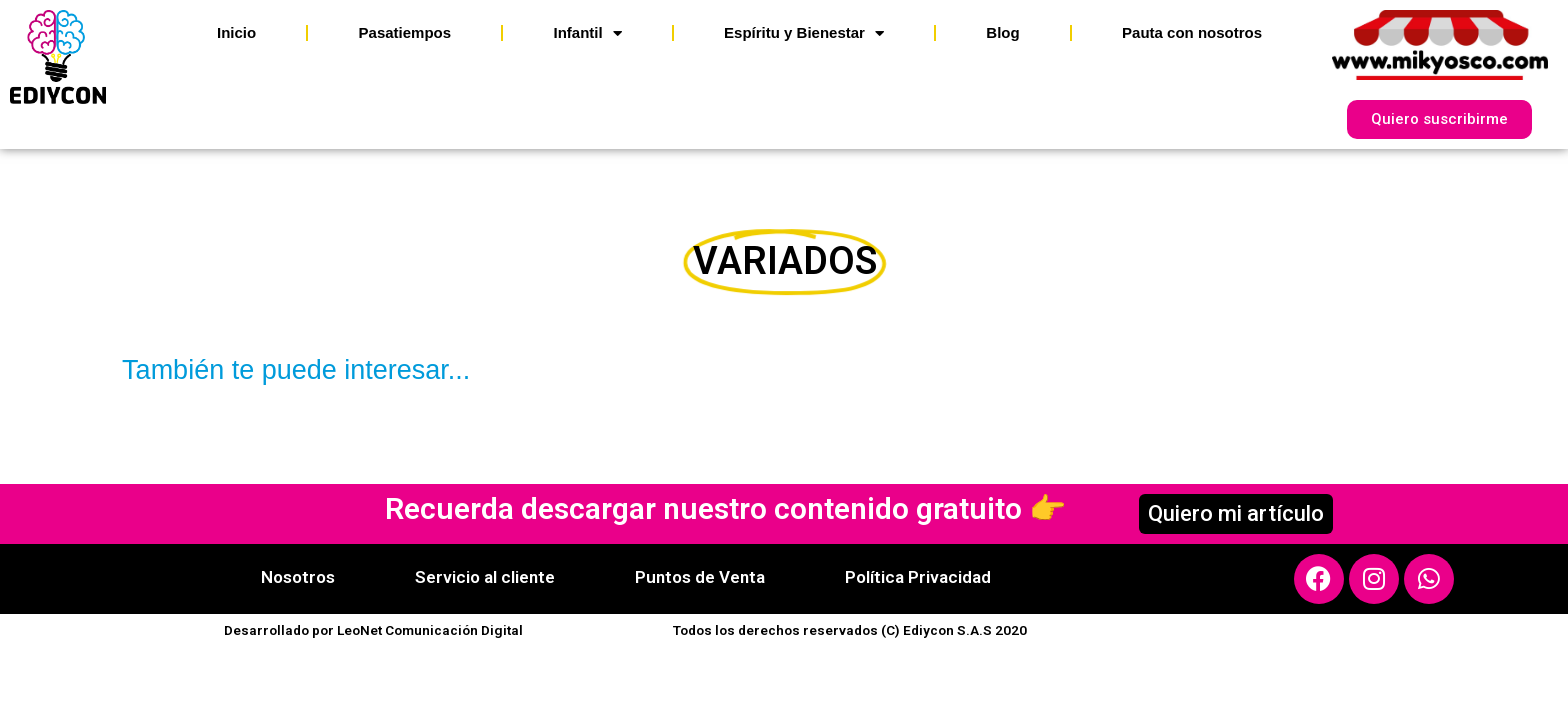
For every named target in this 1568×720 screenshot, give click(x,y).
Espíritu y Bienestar (804, 33)
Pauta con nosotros (1192, 32)
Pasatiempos (405, 32)
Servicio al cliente (485, 577)
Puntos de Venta (700, 577)
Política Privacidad (918, 577)
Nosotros (298, 577)
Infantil (587, 33)
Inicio (236, 32)
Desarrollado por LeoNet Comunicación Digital (373, 630)
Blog (1002, 32)
